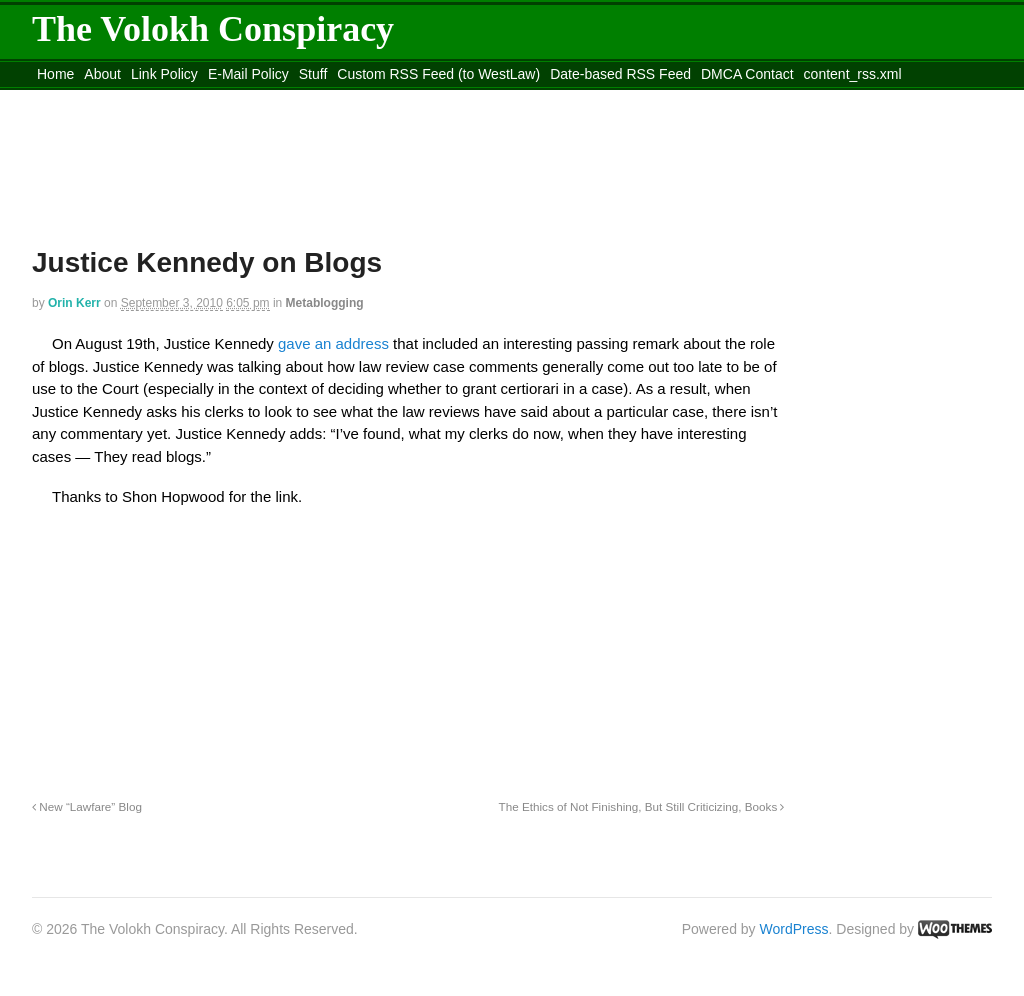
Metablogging (325, 303)
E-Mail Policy (248, 74)
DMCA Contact (747, 74)
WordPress (794, 929)
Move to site (322, 99)
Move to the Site (142, 99)
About (102, 74)
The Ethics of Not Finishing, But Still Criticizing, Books (642, 806)
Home (55, 74)
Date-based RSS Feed (620, 74)
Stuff (313, 74)
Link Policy (164, 74)
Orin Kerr (74, 303)
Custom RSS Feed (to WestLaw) (438, 74)
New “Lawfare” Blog (87, 806)
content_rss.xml (853, 74)
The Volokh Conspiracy (213, 29)
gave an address (333, 343)
